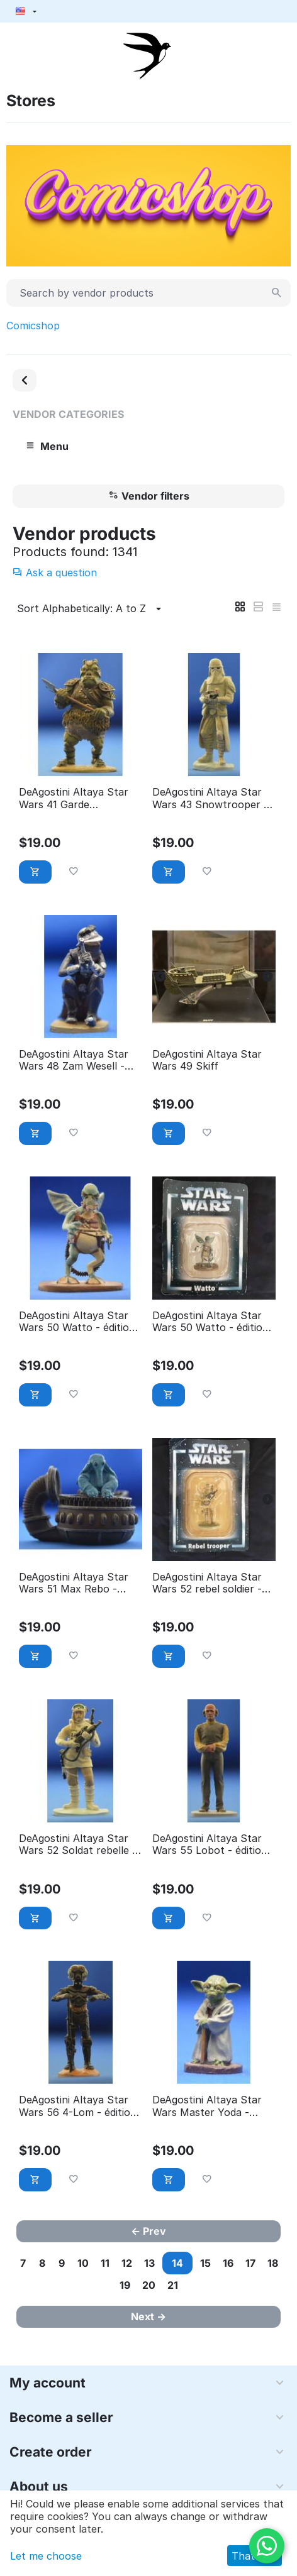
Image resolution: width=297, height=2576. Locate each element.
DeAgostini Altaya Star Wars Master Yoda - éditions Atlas (207, 2106)
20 (148, 2285)
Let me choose (46, 2556)
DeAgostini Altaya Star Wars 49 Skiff (207, 1060)
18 (272, 2263)
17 (250, 2263)
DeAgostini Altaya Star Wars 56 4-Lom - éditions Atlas (80, 2106)
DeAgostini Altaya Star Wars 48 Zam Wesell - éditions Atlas (73, 1060)
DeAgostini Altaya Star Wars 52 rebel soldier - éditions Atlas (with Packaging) (207, 1583)
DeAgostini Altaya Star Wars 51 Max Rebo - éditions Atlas (73, 1583)
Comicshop (33, 325)
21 (172, 2285)
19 (125, 2285)
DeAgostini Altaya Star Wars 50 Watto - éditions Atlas (79, 1322)
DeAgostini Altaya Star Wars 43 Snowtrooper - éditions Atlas (210, 798)
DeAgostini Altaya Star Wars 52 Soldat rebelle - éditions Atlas (78, 1844)
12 (126, 2263)
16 (228, 2263)
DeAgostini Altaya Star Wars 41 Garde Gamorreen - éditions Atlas (73, 798)
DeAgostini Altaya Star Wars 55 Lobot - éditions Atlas (212, 1844)
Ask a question (55, 572)
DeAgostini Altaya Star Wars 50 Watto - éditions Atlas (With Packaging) (213, 1322)
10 (83, 2263)
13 (149, 2263)
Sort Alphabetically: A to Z (91, 609)
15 (205, 2263)
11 (105, 2263)
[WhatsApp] (266, 2545)
